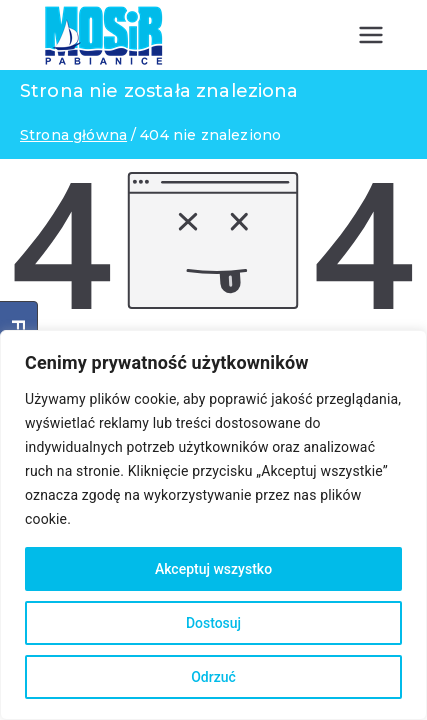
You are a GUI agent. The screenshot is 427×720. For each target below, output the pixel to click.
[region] (213, 525)
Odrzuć (213, 677)
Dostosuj (213, 623)
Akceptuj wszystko (213, 569)
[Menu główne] (371, 35)
